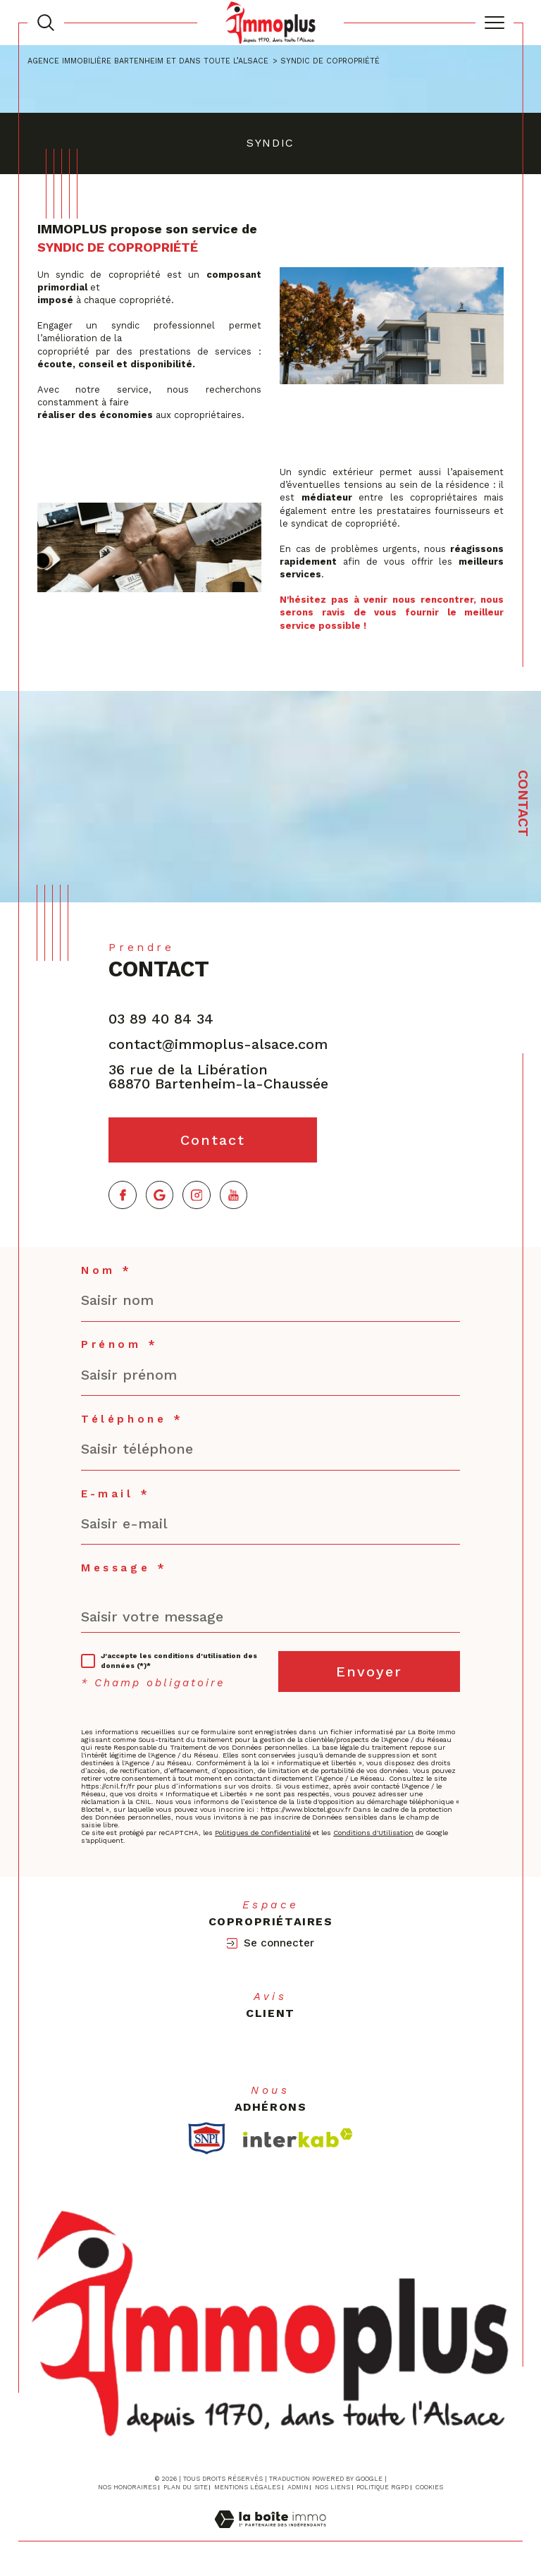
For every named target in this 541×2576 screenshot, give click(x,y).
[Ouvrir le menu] (494, 22)
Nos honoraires (127, 2487)
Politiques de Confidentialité (263, 1832)
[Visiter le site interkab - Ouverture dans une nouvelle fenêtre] (298, 2137)
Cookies (429, 2487)
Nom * (106, 1270)
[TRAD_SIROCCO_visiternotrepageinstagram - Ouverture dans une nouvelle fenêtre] (196, 1195)
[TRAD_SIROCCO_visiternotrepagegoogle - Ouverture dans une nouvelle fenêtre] (160, 1195)
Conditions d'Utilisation (373, 1832)
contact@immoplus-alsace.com (218, 1044)
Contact (523, 803)
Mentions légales (247, 2487)
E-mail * (116, 1494)
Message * (124, 1568)
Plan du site (185, 2487)
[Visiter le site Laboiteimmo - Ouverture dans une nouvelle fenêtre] (270, 2534)
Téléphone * (132, 1419)
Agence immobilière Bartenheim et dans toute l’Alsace (147, 61)
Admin (298, 2487)
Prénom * (119, 1344)
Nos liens (332, 2487)
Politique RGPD (382, 2487)
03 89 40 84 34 (160, 1018)
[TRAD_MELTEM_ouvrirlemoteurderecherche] (46, 22)
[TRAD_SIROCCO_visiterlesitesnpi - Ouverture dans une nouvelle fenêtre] (206, 2138)
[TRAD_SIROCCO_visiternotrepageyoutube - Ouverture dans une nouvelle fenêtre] (234, 1195)
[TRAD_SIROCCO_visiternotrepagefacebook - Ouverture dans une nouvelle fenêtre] (122, 1195)
